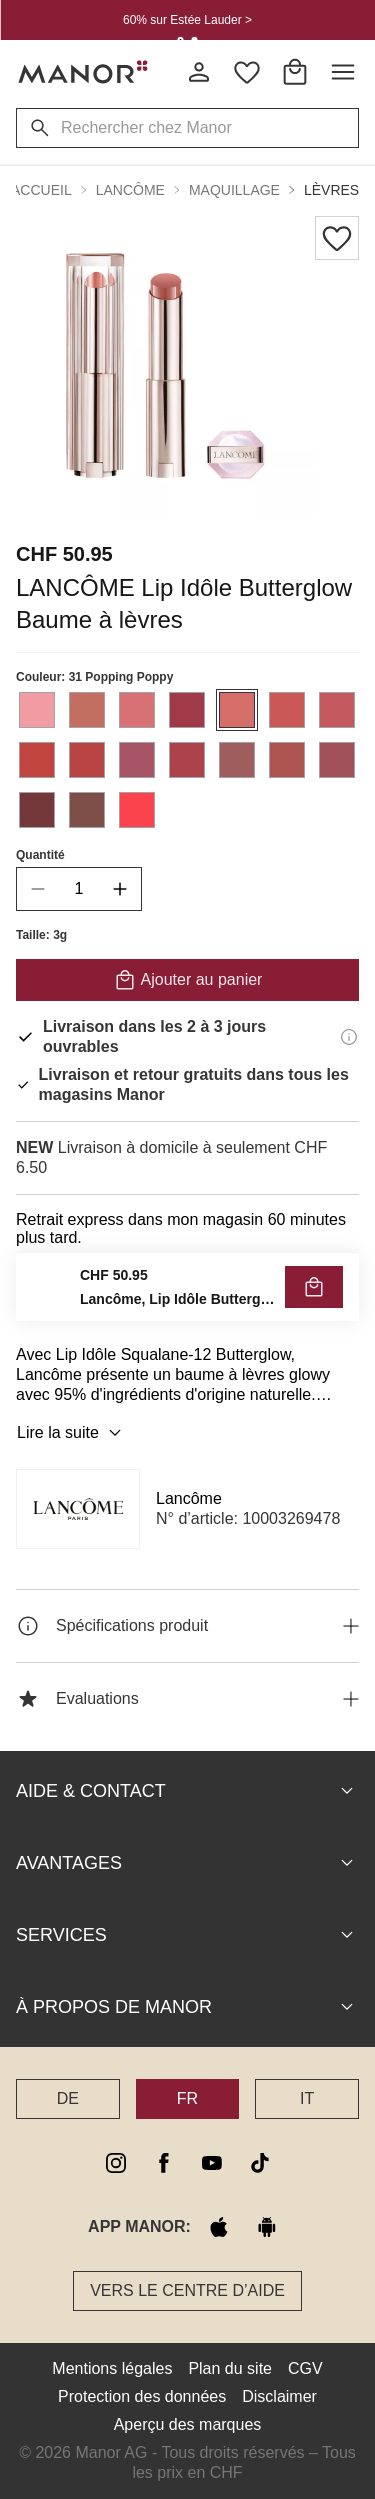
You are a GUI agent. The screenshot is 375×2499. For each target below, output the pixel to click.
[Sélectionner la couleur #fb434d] (137, 810)
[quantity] (79, 889)
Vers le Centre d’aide (187, 2290)
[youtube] (212, 2163)
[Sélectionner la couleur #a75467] (137, 760)
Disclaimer (279, 2396)
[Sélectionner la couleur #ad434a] (187, 760)
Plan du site (230, 2368)
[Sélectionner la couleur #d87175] (137, 710)
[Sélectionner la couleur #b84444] (87, 760)
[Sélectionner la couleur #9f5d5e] (237, 760)
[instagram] (116, 2163)
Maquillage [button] (234, 190)
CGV (305, 2368)
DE (68, 2098)
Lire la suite (72, 1433)
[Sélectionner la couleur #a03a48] (187, 710)
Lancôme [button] (130, 190)
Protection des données (142, 2396)
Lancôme (189, 1498)
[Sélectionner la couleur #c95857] (287, 710)
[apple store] (219, 2227)
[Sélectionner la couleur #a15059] (337, 760)
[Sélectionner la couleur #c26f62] (87, 710)
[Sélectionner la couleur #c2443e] (37, 760)
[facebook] (164, 2163)
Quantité (40, 855)
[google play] (267, 2227)
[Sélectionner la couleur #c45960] (337, 710)
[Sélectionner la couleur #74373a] (37, 810)
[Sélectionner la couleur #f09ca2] (37, 710)
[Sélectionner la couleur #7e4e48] (87, 810)
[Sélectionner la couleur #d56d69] (237, 710)
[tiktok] (260, 2163)
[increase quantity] (120, 889)
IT (307, 2098)
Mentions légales (112, 2368)
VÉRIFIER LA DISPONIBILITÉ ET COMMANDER (187, 1291)
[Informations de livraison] (349, 1037)
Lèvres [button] (331, 190)
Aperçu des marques (188, 2424)
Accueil (41, 190)
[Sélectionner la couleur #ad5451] (287, 760)
